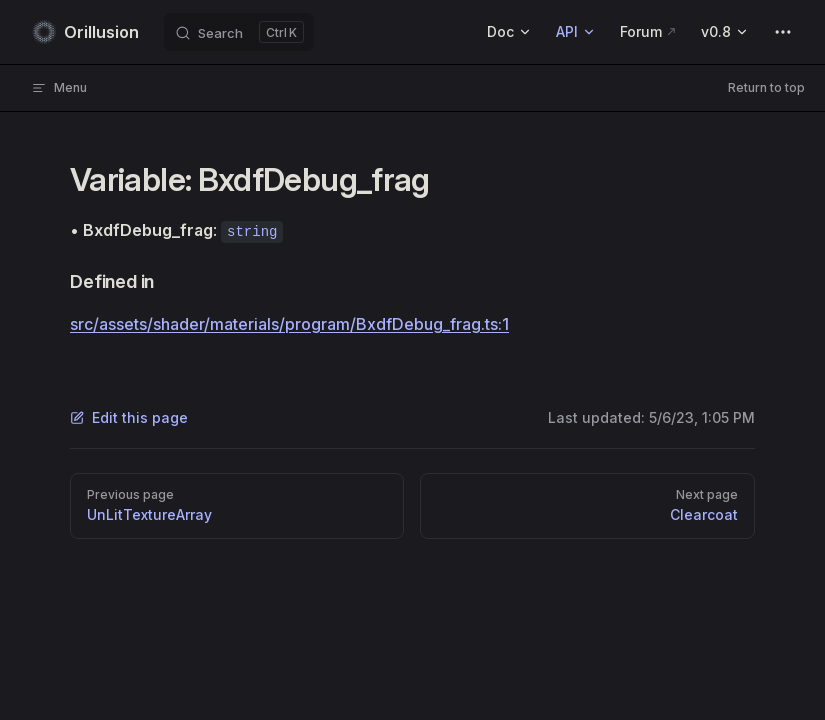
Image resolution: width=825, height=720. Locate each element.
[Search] (239, 32)
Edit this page (129, 417)
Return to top (766, 87)
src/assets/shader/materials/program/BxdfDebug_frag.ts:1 (289, 324)
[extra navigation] (783, 32)
